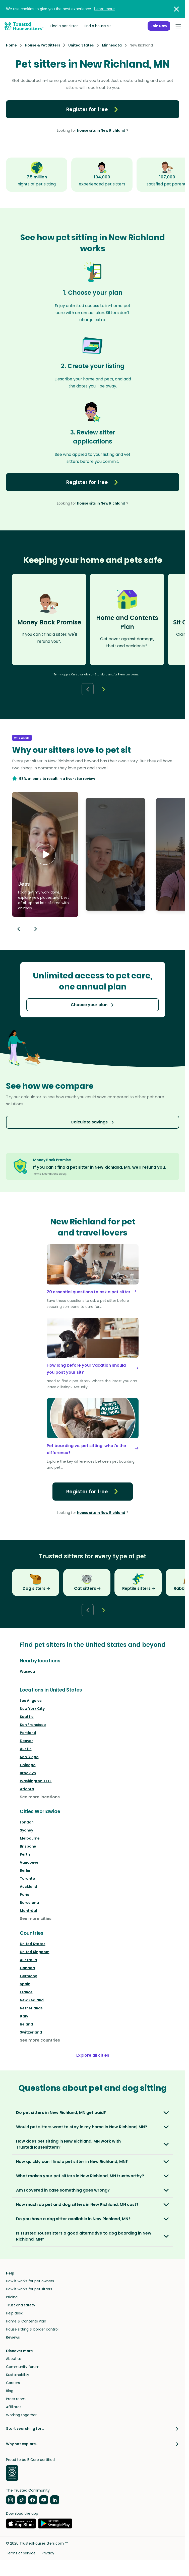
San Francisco (33, 1724)
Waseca (27, 1671)
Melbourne (30, 1838)
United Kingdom (34, 1951)
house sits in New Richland (101, 130)
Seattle (27, 1716)
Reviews (13, 2337)
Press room (16, 2398)
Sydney (26, 1830)
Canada (27, 1967)
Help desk (14, 2313)
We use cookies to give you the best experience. (60, 9)
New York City (32, 1708)
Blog (9, 2390)
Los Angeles (31, 1700)
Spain (25, 1984)
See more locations (40, 1797)
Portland (28, 1732)
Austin (26, 1748)
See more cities (35, 1918)
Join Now (159, 25)
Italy (24, 2016)
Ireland (26, 2024)
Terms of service (21, 2553)
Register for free (92, 109)
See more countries (40, 2040)
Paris (24, 1894)
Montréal (28, 1910)
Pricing (12, 2297)
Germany (28, 1975)
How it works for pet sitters (29, 2289)
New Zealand (32, 2000)
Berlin (25, 1870)
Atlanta (27, 1789)
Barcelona (29, 1902)
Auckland (28, 1886)
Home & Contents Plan (26, 2321)
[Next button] (104, 689)
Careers (13, 2382)
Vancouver (30, 1862)
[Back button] (88, 689)
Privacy (48, 2553)
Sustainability (17, 2374)
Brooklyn (28, 1772)
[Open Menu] (178, 26)
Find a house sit (97, 25)
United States (32, 1943)
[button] (45, 854)
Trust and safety (20, 2305)
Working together (21, 2414)
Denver (26, 1740)
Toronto (27, 1878)
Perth (25, 1854)
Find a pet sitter (64, 25)
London (27, 1822)
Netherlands (31, 2008)
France (26, 1992)
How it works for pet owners (30, 2281)
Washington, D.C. (36, 1781)
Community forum (22, 2366)
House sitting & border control (32, 2329)
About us (14, 2358)
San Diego (29, 1756)
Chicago (28, 1764)
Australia (28, 1959)
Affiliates (13, 2406)
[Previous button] (18, 929)
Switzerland (31, 2032)
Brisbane (28, 1846)
